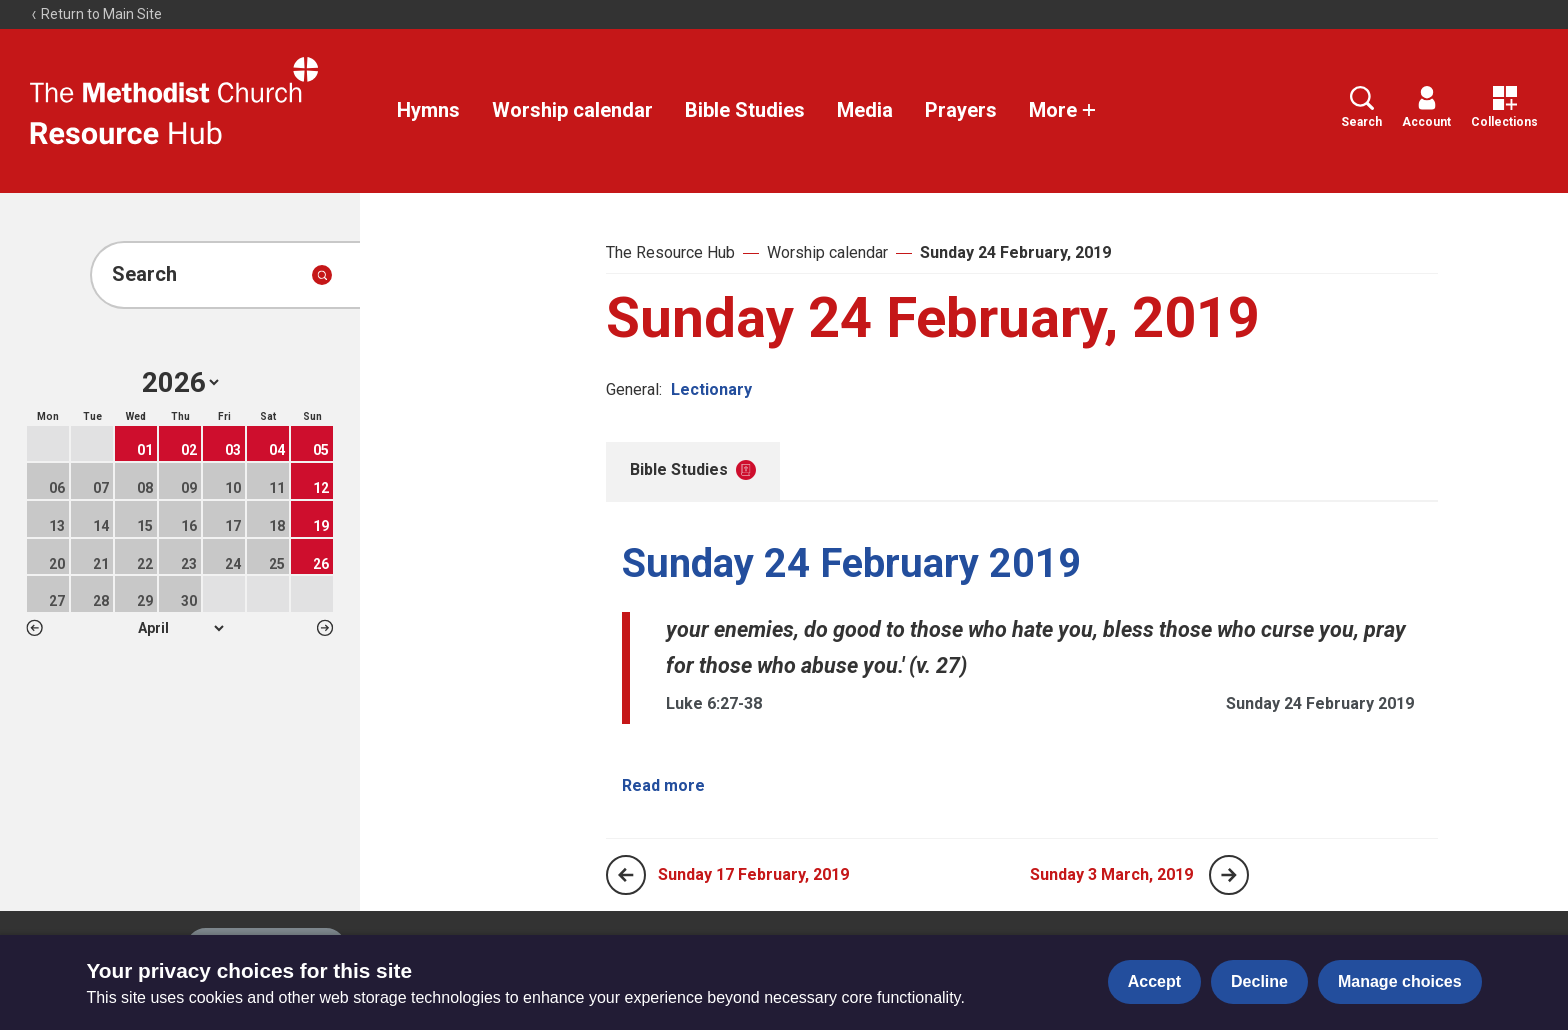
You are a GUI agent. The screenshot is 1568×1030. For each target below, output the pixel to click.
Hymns (428, 110)
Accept (1154, 981)
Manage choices (1400, 981)
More (1063, 110)
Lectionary (711, 389)
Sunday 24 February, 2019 (1015, 252)
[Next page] (1229, 875)
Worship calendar (572, 110)
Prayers (961, 110)
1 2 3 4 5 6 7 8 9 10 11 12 (180, 628)
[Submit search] (322, 275)
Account (1426, 107)
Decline (1259, 981)
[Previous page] (626, 875)
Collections (1504, 107)
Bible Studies (745, 110)
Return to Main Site (96, 14)
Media (865, 110)
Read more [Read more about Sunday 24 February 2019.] (663, 785)
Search (1361, 107)
